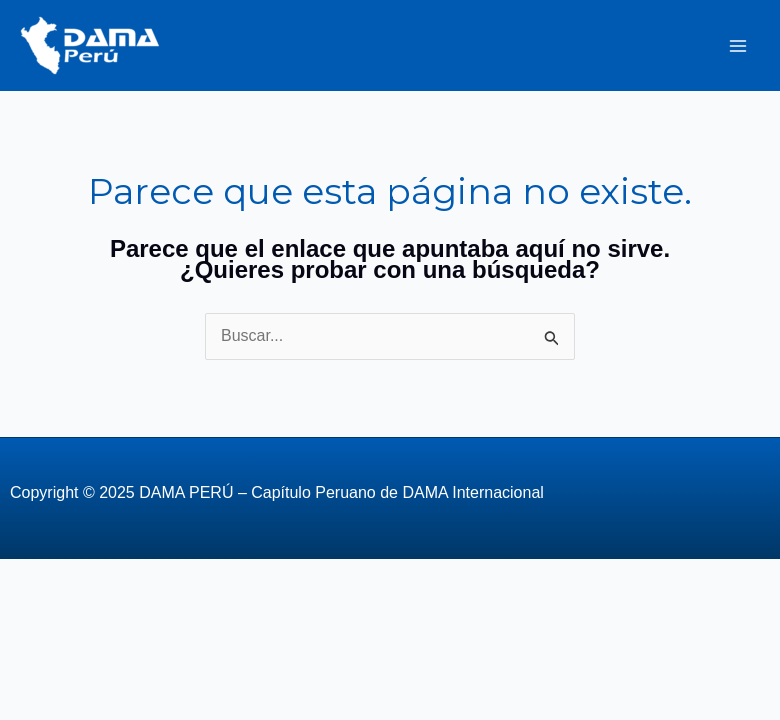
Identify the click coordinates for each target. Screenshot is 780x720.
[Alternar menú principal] (738, 46)
